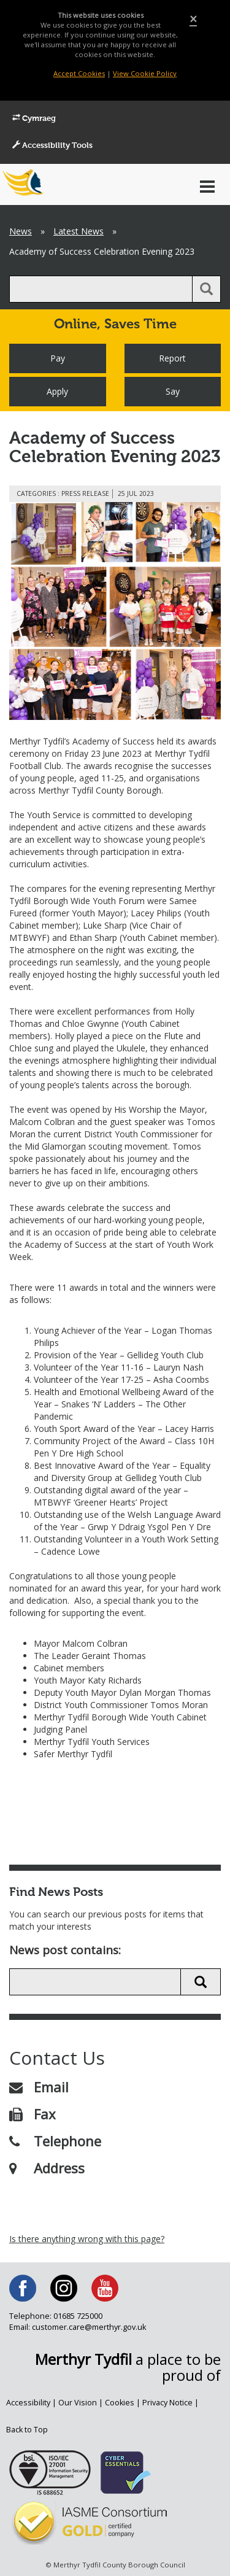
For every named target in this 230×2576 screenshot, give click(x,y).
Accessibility (28, 2402)
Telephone (55, 2141)
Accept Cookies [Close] (79, 73)
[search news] (95, 1981)
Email (39, 2087)
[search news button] (200, 1981)
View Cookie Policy (145, 73)
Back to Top (27, 2429)
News (20, 231)
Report (172, 358)
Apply (57, 391)
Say (173, 391)
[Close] (193, 19)
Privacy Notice (167, 2402)
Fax (32, 2114)
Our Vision (77, 2402)
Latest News (78, 231)
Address (47, 2168)
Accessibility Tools (52, 145)
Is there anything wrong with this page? (86, 2239)
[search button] (206, 289)
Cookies (119, 2402)
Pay (57, 358)
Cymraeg (34, 118)
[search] (101, 289)
